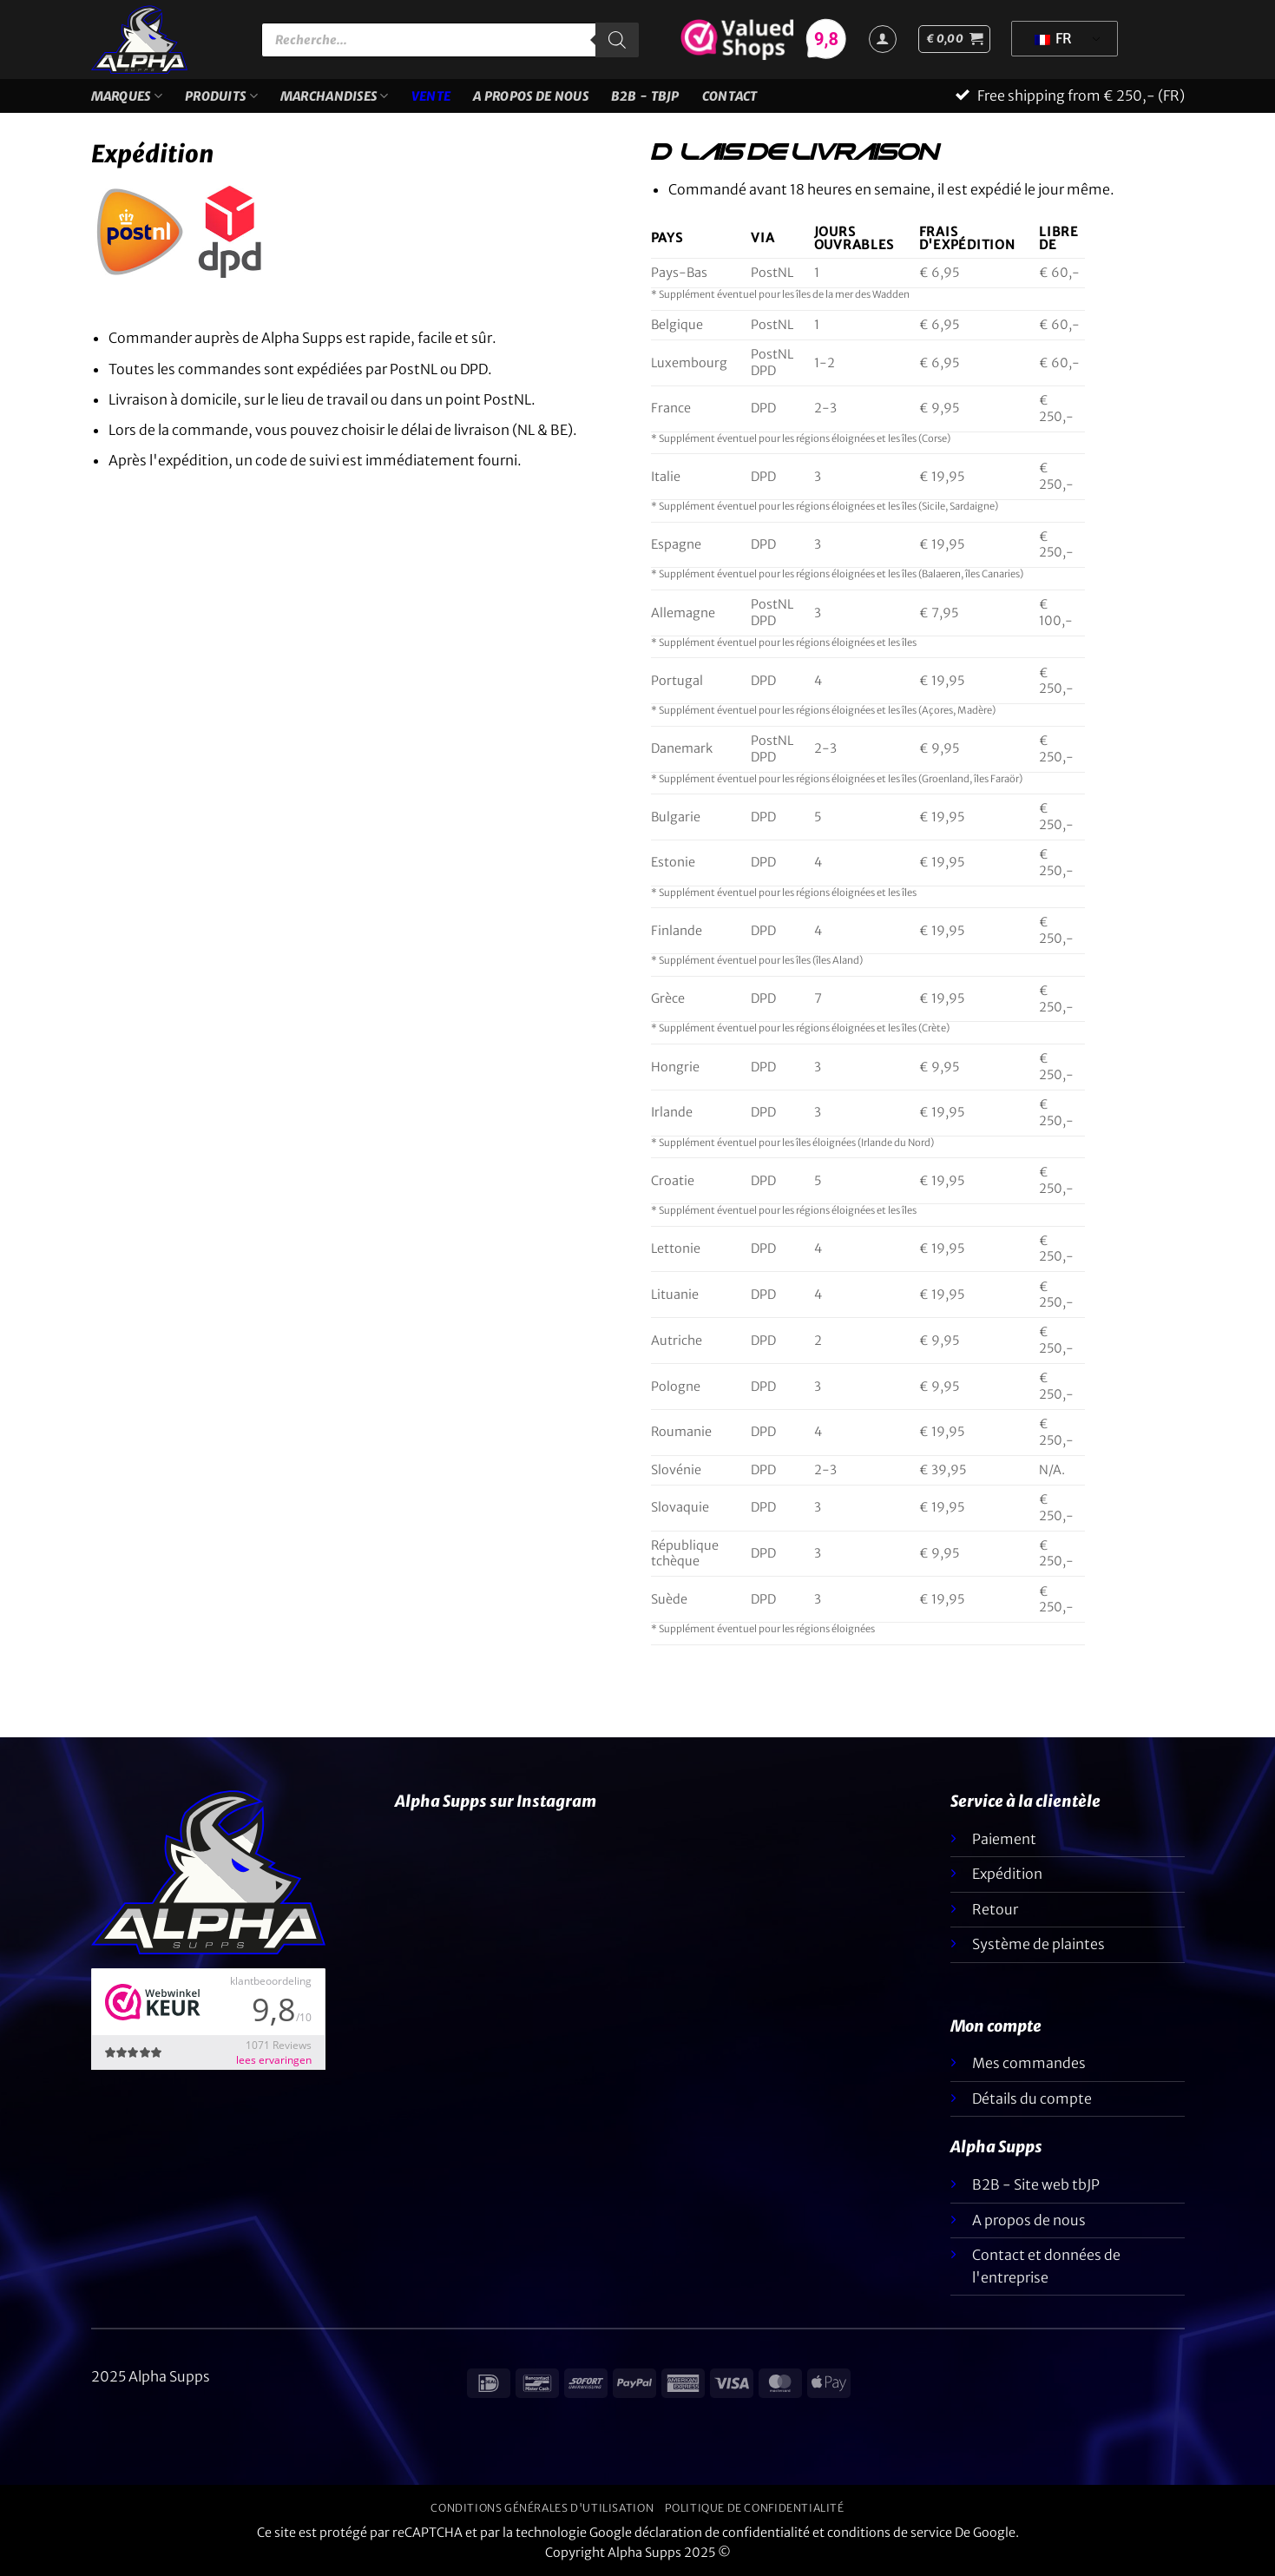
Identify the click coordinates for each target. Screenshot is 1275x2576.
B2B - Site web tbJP (1036, 2184)
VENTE (430, 96)
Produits (221, 96)
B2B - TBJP (645, 96)
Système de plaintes (1038, 1944)
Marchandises (334, 96)
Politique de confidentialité (755, 2507)
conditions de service (889, 2532)
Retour (995, 1909)
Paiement (1004, 1839)
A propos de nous (530, 96)
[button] (954, 39)
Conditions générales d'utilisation (542, 2507)
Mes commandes (1029, 2063)
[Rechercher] (617, 40)
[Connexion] (883, 39)
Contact (730, 96)
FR (1053, 38)
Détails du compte (1032, 2098)
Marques (127, 96)
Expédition (1007, 1873)
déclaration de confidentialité (722, 2532)
